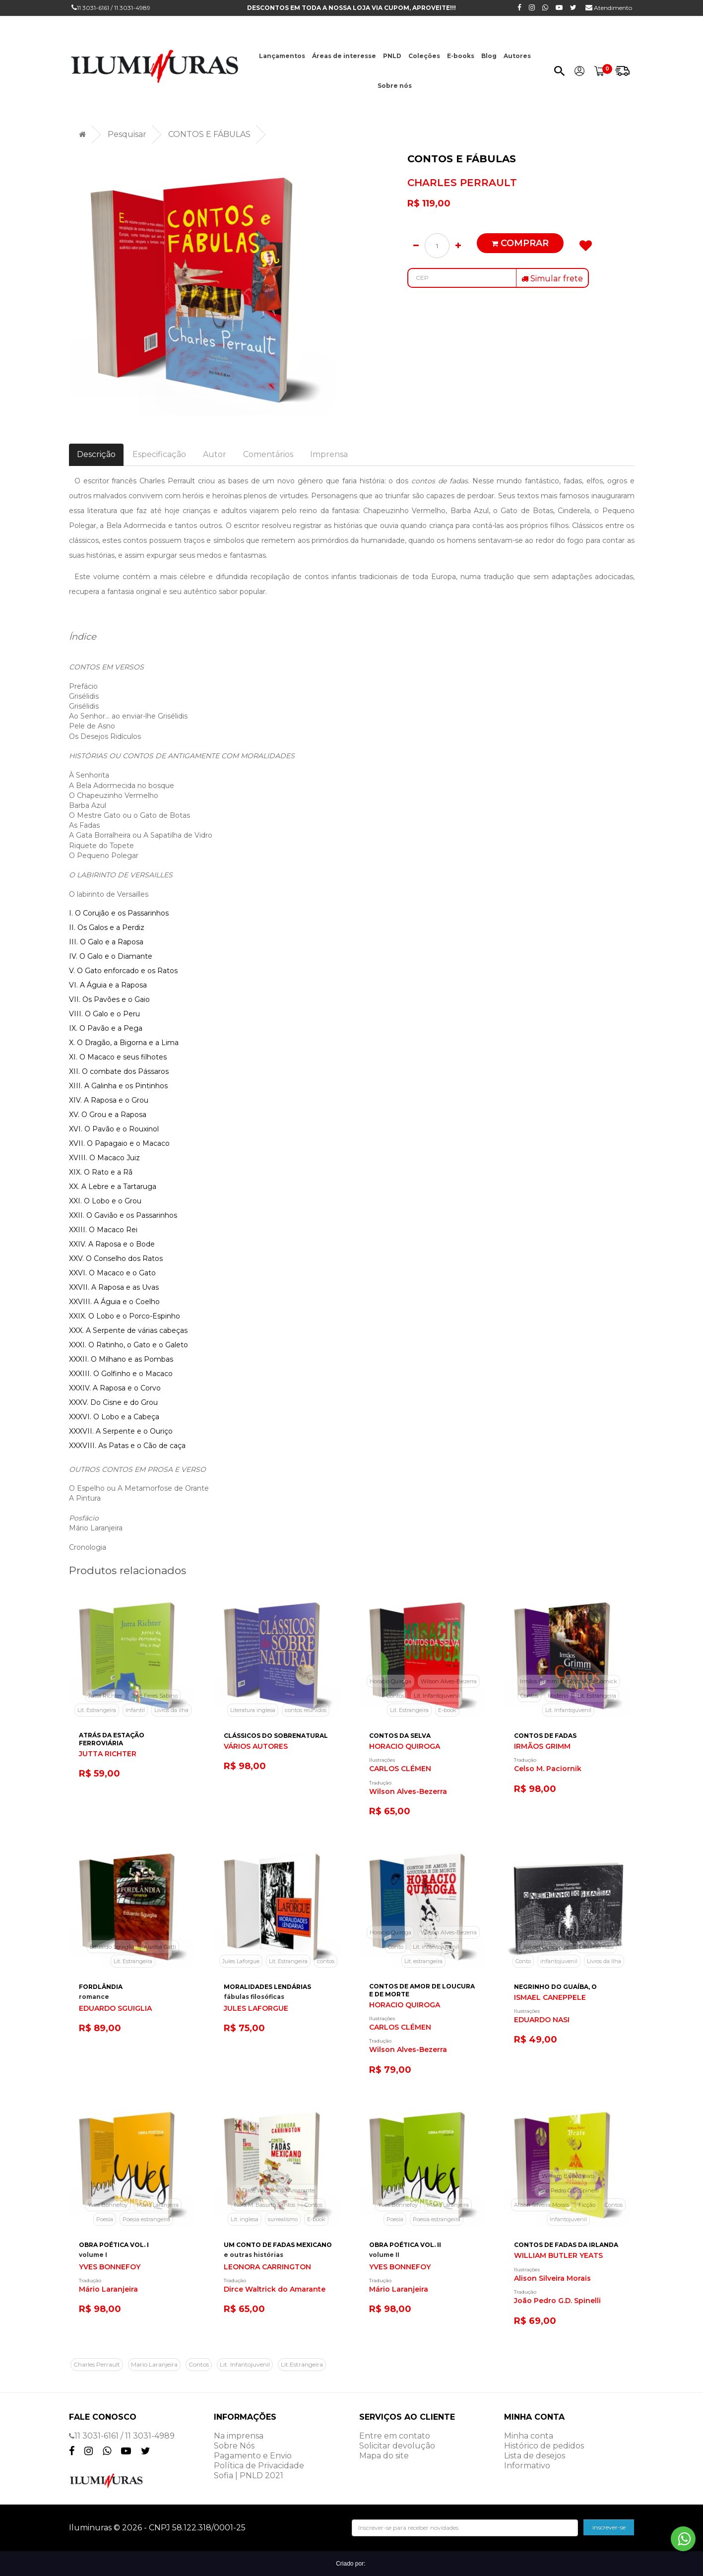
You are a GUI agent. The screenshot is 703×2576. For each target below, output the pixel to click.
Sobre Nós (234, 2445)
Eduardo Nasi (596, 1946)
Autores (517, 56)
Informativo (527, 2465)
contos (325, 1961)
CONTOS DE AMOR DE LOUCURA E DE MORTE (422, 1990)
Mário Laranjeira (158, 2204)
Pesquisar (127, 134)
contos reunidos (305, 1710)
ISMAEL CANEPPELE (550, 1997)
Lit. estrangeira (423, 1961)
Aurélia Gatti (160, 1946)
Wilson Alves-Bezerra (449, 1681)
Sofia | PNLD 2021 (248, 2475)
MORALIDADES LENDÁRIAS (267, 1986)
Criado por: (351, 2563)
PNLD (392, 56)
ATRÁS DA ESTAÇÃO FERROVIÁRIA (111, 1739)
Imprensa (329, 454)
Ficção (586, 2204)
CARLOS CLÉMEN (400, 1769)
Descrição (96, 454)
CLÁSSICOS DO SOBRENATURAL (276, 1735)
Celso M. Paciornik (547, 1769)
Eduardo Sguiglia (112, 1946)
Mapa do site (384, 2455)
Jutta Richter (105, 1695)
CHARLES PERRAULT (462, 182)
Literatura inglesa (252, 1710)
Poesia (104, 2219)
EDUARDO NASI (542, 2020)
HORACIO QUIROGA (404, 1746)
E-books (460, 56)
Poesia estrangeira (146, 2219)
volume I (93, 2254)
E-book (447, 1710)
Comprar (520, 243)
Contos (395, 1695)
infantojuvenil (558, 1961)
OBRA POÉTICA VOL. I (114, 2244)
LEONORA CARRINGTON (267, 2267)
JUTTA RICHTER (107, 1754)
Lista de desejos (534, 2455)
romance (94, 1996)
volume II (384, 2254)
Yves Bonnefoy (108, 2204)
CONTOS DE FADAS (545, 1735)
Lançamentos (282, 56)
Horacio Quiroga (390, 1681)
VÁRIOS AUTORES (256, 1746)
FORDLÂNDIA (101, 1986)
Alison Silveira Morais (541, 2204)
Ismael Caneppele (546, 1946)
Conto (395, 1946)
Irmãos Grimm (538, 1681)
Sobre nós (395, 85)
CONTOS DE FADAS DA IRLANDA (566, 2244)
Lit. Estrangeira (96, 1710)
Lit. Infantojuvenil (437, 1695)
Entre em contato (394, 2436)
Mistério (558, 1695)
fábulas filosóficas (254, 1996)
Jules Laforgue (240, 1961)
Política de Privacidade (259, 2465)
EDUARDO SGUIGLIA (115, 2008)
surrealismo (283, 2219)
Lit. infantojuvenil (436, 1946)
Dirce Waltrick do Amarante (278, 2190)
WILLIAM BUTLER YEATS (558, 2255)
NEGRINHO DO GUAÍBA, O (555, 1986)
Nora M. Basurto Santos (264, 2204)
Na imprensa (238, 2436)
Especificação (159, 454)
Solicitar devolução (397, 2445)
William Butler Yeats (568, 2176)
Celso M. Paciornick (592, 1681)
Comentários (268, 454)
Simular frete (552, 278)
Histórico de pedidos (544, 2445)
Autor (214, 454)
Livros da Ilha (604, 1961)
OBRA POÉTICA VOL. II (405, 2244)
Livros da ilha (171, 1710)
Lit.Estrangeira (302, 2364)
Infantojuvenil (568, 2219)
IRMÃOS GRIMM (542, 1746)
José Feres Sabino (154, 1695)
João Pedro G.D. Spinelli (568, 2190)
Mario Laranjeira (154, 2364)
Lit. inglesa (244, 2219)
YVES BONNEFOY (109, 2267)
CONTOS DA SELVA (400, 1735)
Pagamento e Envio (253, 2455)
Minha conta (528, 2436)
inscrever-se (609, 2527)
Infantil (135, 1710)
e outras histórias (253, 2254)
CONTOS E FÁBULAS (209, 134)
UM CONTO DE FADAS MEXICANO (278, 2244)
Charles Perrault (96, 2364)
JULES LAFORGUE (256, 2008)
